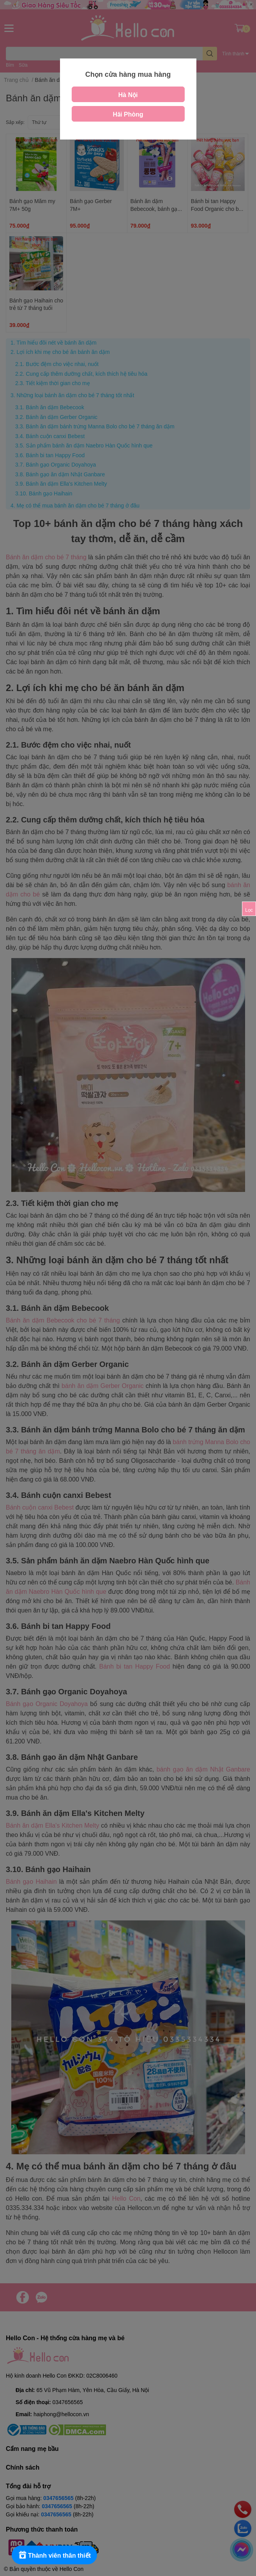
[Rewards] (54, 2555)
